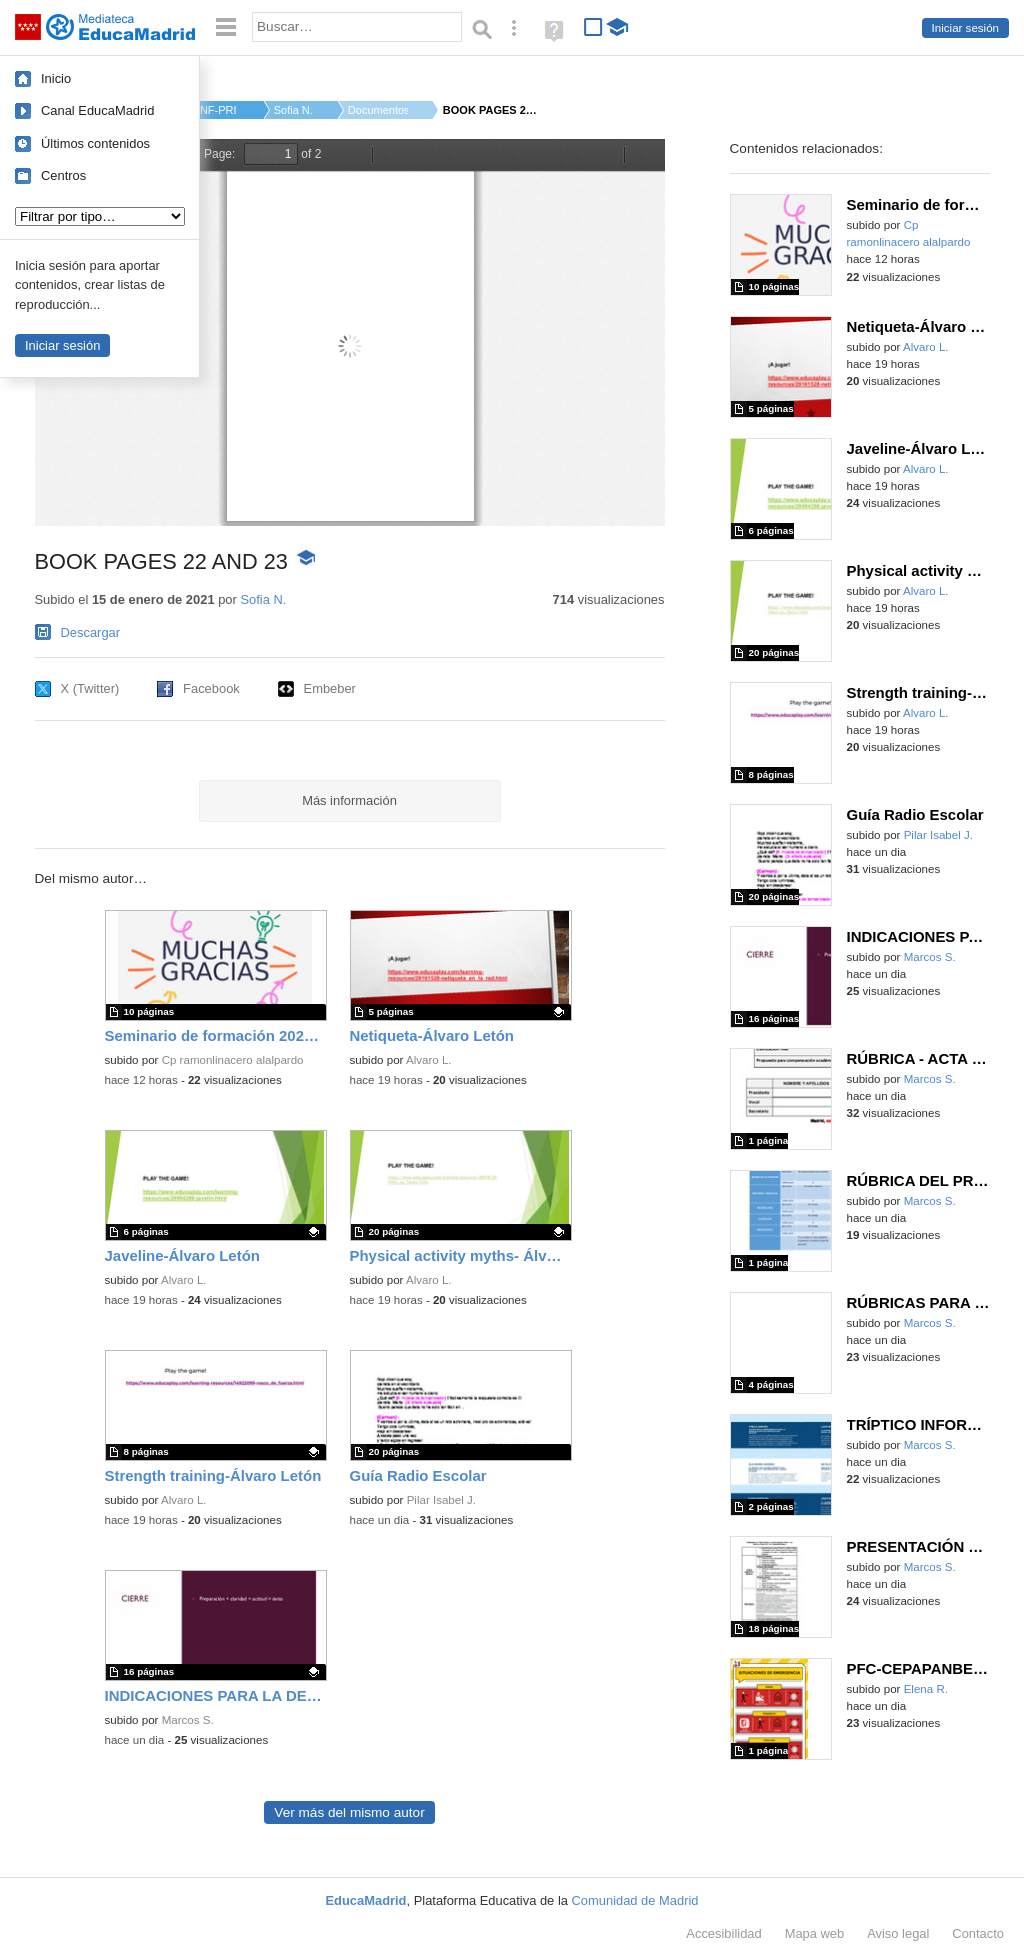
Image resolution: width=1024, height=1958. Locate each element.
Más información (349, 800)
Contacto (978, 1933)
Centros (63, 175)
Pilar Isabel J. (441, 1500)
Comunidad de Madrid (635, 1900)
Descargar (91, 632)
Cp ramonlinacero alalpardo (233, 1060)
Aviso (898, 1933)
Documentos (378, 110)
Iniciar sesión (965, 28)
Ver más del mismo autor (349, 1812)
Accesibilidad (723, 1933)
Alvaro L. (429, 1060)
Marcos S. (188, 1720)
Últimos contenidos (95, 143)
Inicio (56, 78)
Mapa (815, 1933)
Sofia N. (293, 110)
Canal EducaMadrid (97, 110)
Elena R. (926, 1689)
